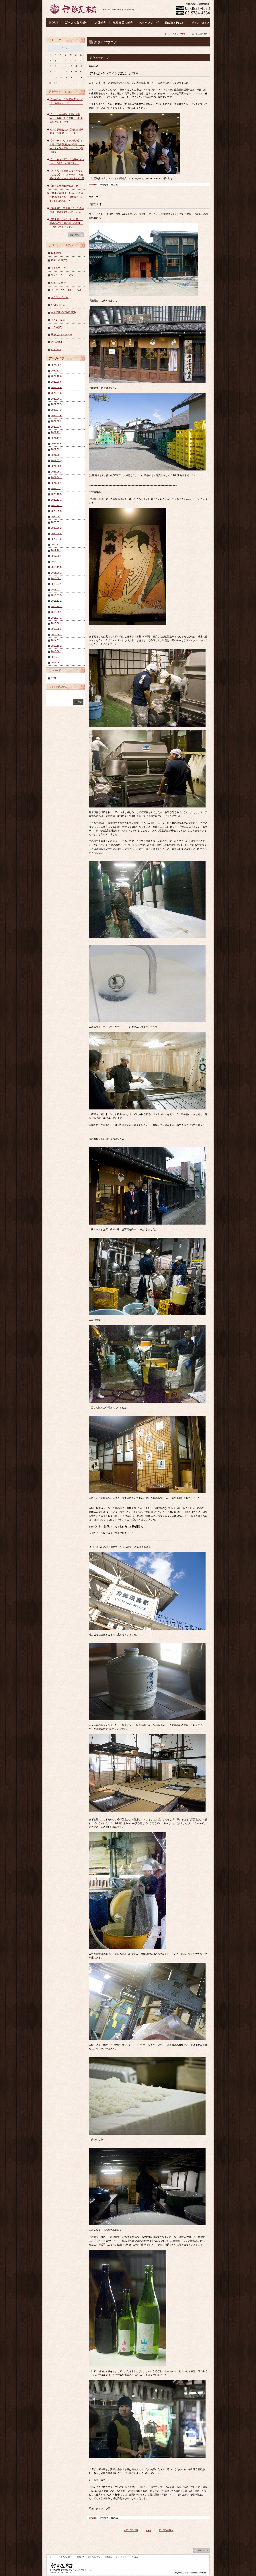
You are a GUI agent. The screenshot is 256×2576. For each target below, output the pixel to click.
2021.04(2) (56, 477)
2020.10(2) (56, 505)
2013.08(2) (56, 651)
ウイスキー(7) (58, 282)
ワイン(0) (56, 349)
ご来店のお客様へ (66, 2557)
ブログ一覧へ (75, 235)
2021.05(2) (56, 471)
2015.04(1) (56, 634)
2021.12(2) (56, 432)
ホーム (167, 34)
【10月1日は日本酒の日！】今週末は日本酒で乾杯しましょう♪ (67, 210)
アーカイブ (56, 358)
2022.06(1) (56, 398)
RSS (53, 678)
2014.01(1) (56, 640)
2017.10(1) (56, 550)
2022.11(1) (56, 370)
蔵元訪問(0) (57, 342)
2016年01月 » (166, 2530)
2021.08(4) (56, 455)
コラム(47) (56, 327)
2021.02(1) (56, 483)
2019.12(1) (56, 544)
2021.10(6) (56, 443)
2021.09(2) (56, 449)
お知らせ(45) (58, 304)
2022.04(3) (56, 409)
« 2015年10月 (131, 2530)
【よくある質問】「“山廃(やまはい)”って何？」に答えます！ (67, 161)
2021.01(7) (56, 488)
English (135, 2557)
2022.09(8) (56, 381)
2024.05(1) (56, 365)
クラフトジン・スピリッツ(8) (66, 290)
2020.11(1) (56, 499)
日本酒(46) (56, 252)
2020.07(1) (56, 522)
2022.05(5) (56, 404)
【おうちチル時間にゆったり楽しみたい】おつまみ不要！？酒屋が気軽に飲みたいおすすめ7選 (67, 174)
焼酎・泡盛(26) (59, 260)
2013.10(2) (56, 645)
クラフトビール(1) (61, 297)
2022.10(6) (56, 376)
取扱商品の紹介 (94, 2557)
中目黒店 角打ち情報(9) (63, 312)
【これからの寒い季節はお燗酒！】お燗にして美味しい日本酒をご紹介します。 (66, 118)
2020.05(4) (56, 533)
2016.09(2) (56, 572)
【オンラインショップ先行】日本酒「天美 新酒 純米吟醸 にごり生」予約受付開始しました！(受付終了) (67, 146)
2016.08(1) (56, 578)
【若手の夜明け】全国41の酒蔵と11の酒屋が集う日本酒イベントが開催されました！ (66, 197)
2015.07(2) (56, 617)
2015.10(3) (56, 606)
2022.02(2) (56, 421)
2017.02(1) (56, 561)
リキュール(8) (58, 267)
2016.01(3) (56, 595)
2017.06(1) (56, 556)
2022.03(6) (56, 415)
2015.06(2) (56, 623)
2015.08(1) (56, 612)
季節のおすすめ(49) (61, 334)
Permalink (92, 185)
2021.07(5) (56, 460)
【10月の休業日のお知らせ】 (65, 185)
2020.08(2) (56, 516)
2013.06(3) (56, 662)
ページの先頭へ (201, 2551)
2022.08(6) (56, 387)
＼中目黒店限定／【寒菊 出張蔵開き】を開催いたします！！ (66, 131)
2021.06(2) (56, 466)
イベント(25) (58, 319)
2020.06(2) (56, 527)
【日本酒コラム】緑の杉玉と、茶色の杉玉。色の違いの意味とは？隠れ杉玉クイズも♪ (66, 223)
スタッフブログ (179, 34)
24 (61, 77)
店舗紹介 (80, 2557)
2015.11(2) (56, 600)
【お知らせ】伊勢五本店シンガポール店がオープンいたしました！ (66, 103)
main (148, 2530)
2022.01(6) (56, 426)
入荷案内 (108, 2557)
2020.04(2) (56, 539)
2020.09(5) (56, 511)
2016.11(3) (56, 567)
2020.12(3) (56, 494)
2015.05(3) (56, 628)
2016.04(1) (56, 584)
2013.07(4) (56, 657)
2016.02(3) (56, 589)
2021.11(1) (56, 438)
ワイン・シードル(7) (62, 275)
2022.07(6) (56, 393)
